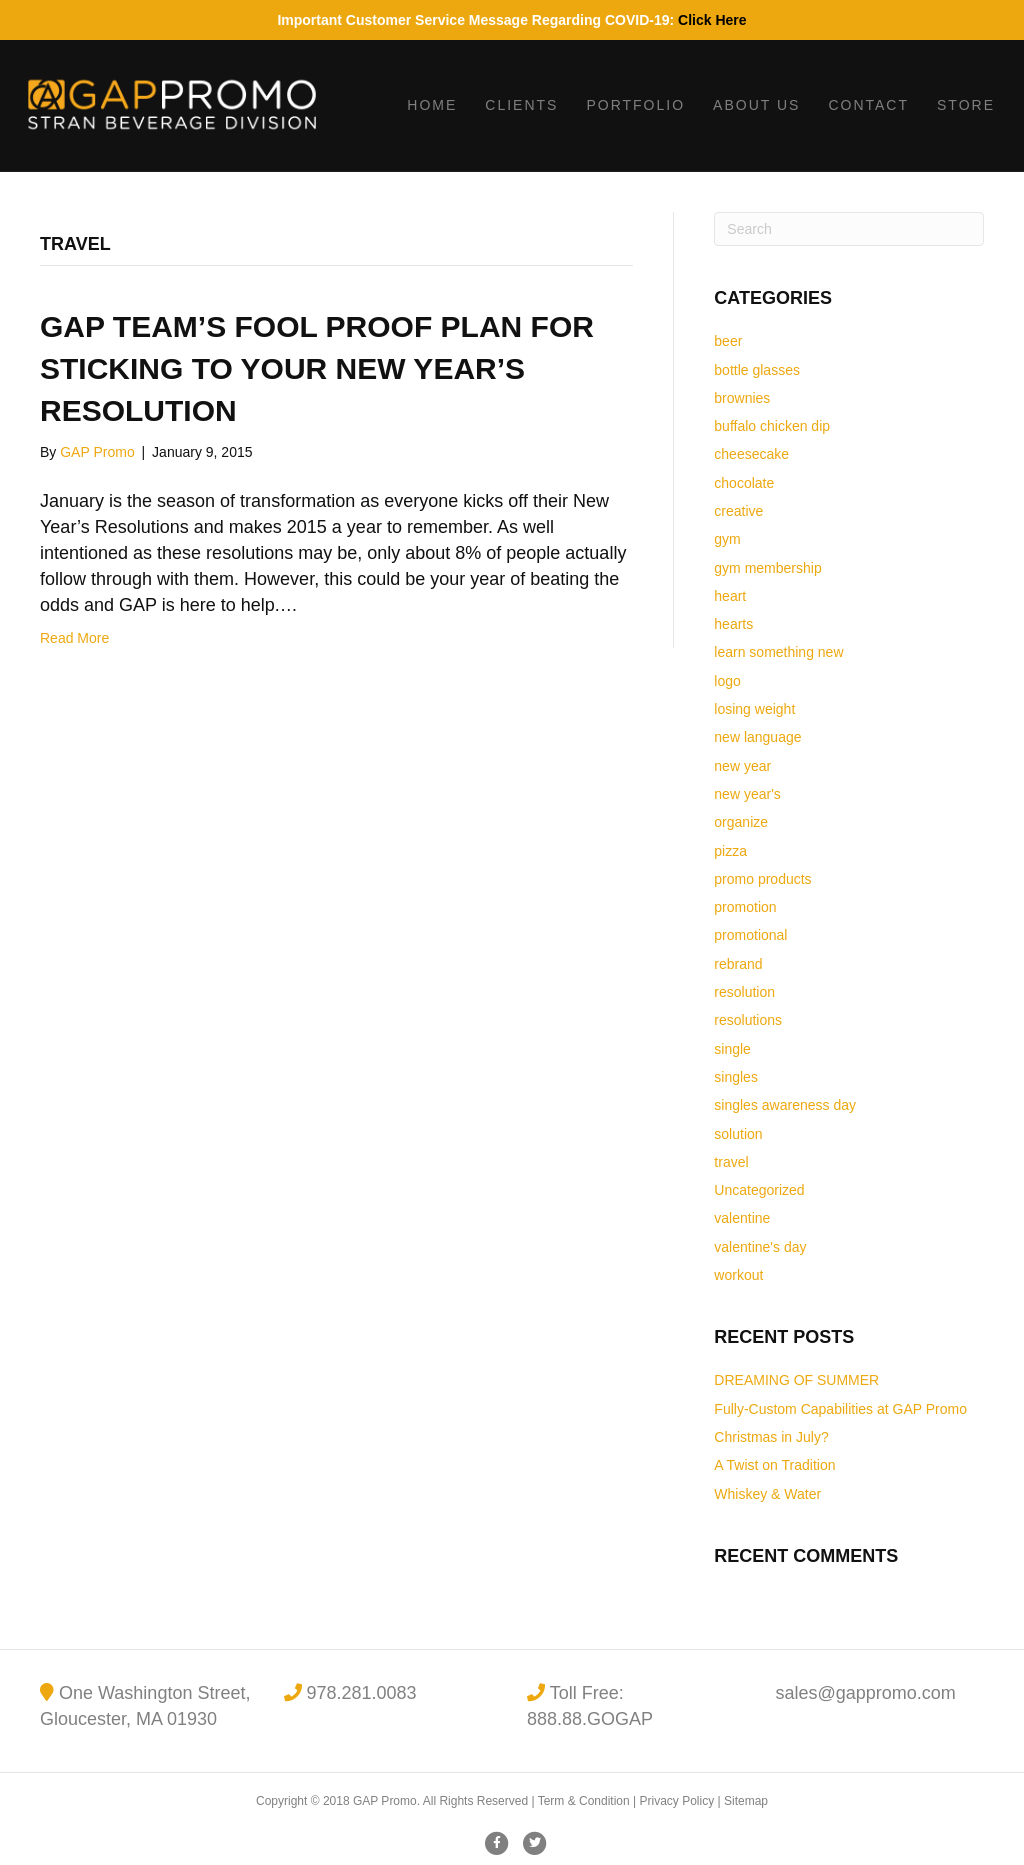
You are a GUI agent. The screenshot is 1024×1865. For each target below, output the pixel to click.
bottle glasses (757, 370)
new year (742, 766)
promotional (750, 935)
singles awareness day (785, 1105)
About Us (756, 105)
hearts (733, 624)
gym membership (767, 568)
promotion (745, 907)
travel (731, 1162)
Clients (521, 105)
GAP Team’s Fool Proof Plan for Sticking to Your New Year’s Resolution (317, 368)
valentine (742, 1218)
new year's (747, 794)
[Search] (849, 229)
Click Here (712, 20)
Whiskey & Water (767, 1494)
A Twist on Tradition (774, 1465)
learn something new (778, 652)
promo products (762, 879)
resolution (744, 992)
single (732, 1049)
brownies (742, 398)
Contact (868, 105)
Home (432, 105)
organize (741, 822)
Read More (74, 638)
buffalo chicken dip (772, 426)
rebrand (738, 964)
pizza (730, 851)
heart (730, 596)
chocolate (744, 483)
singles (736, 1077)
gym (727, 539)
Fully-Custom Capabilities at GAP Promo (840, 1409)
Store (966, 105)
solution (738, 1134)
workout (738, 1275)
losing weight (754, 709)
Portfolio (635, 105)
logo (727, 681)
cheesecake (751, 454)
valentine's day (760, 1247)
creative (738, 511)
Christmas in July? (771, 1437)
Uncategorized (759, 1190)
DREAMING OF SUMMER (796, 1380)
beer (728, 341)
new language (757, 737)
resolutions (748, 1020)
